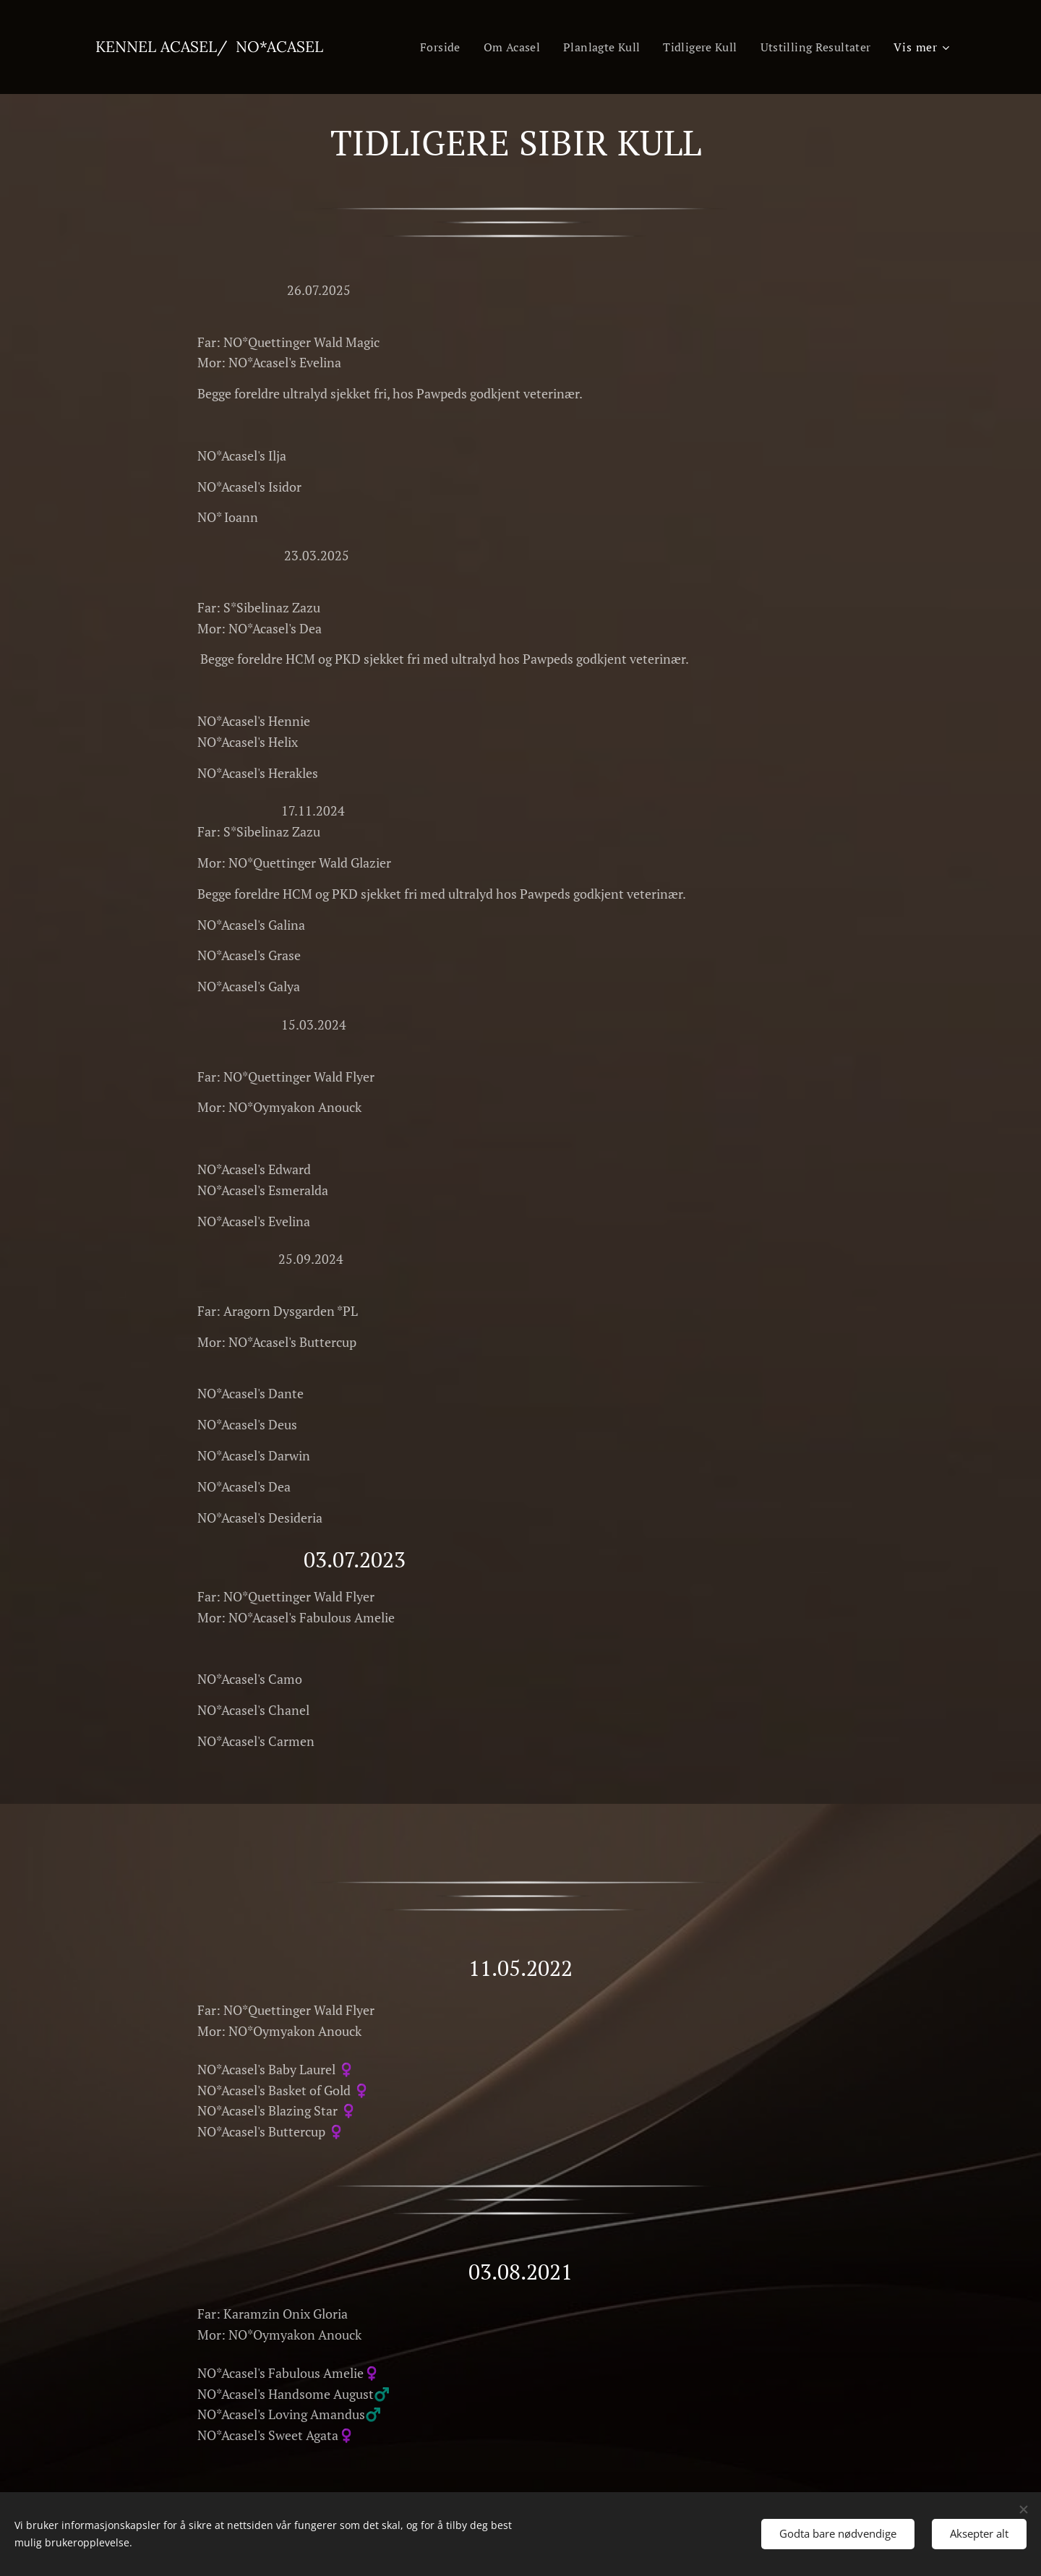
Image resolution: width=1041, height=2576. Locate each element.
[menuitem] (425, 47)
